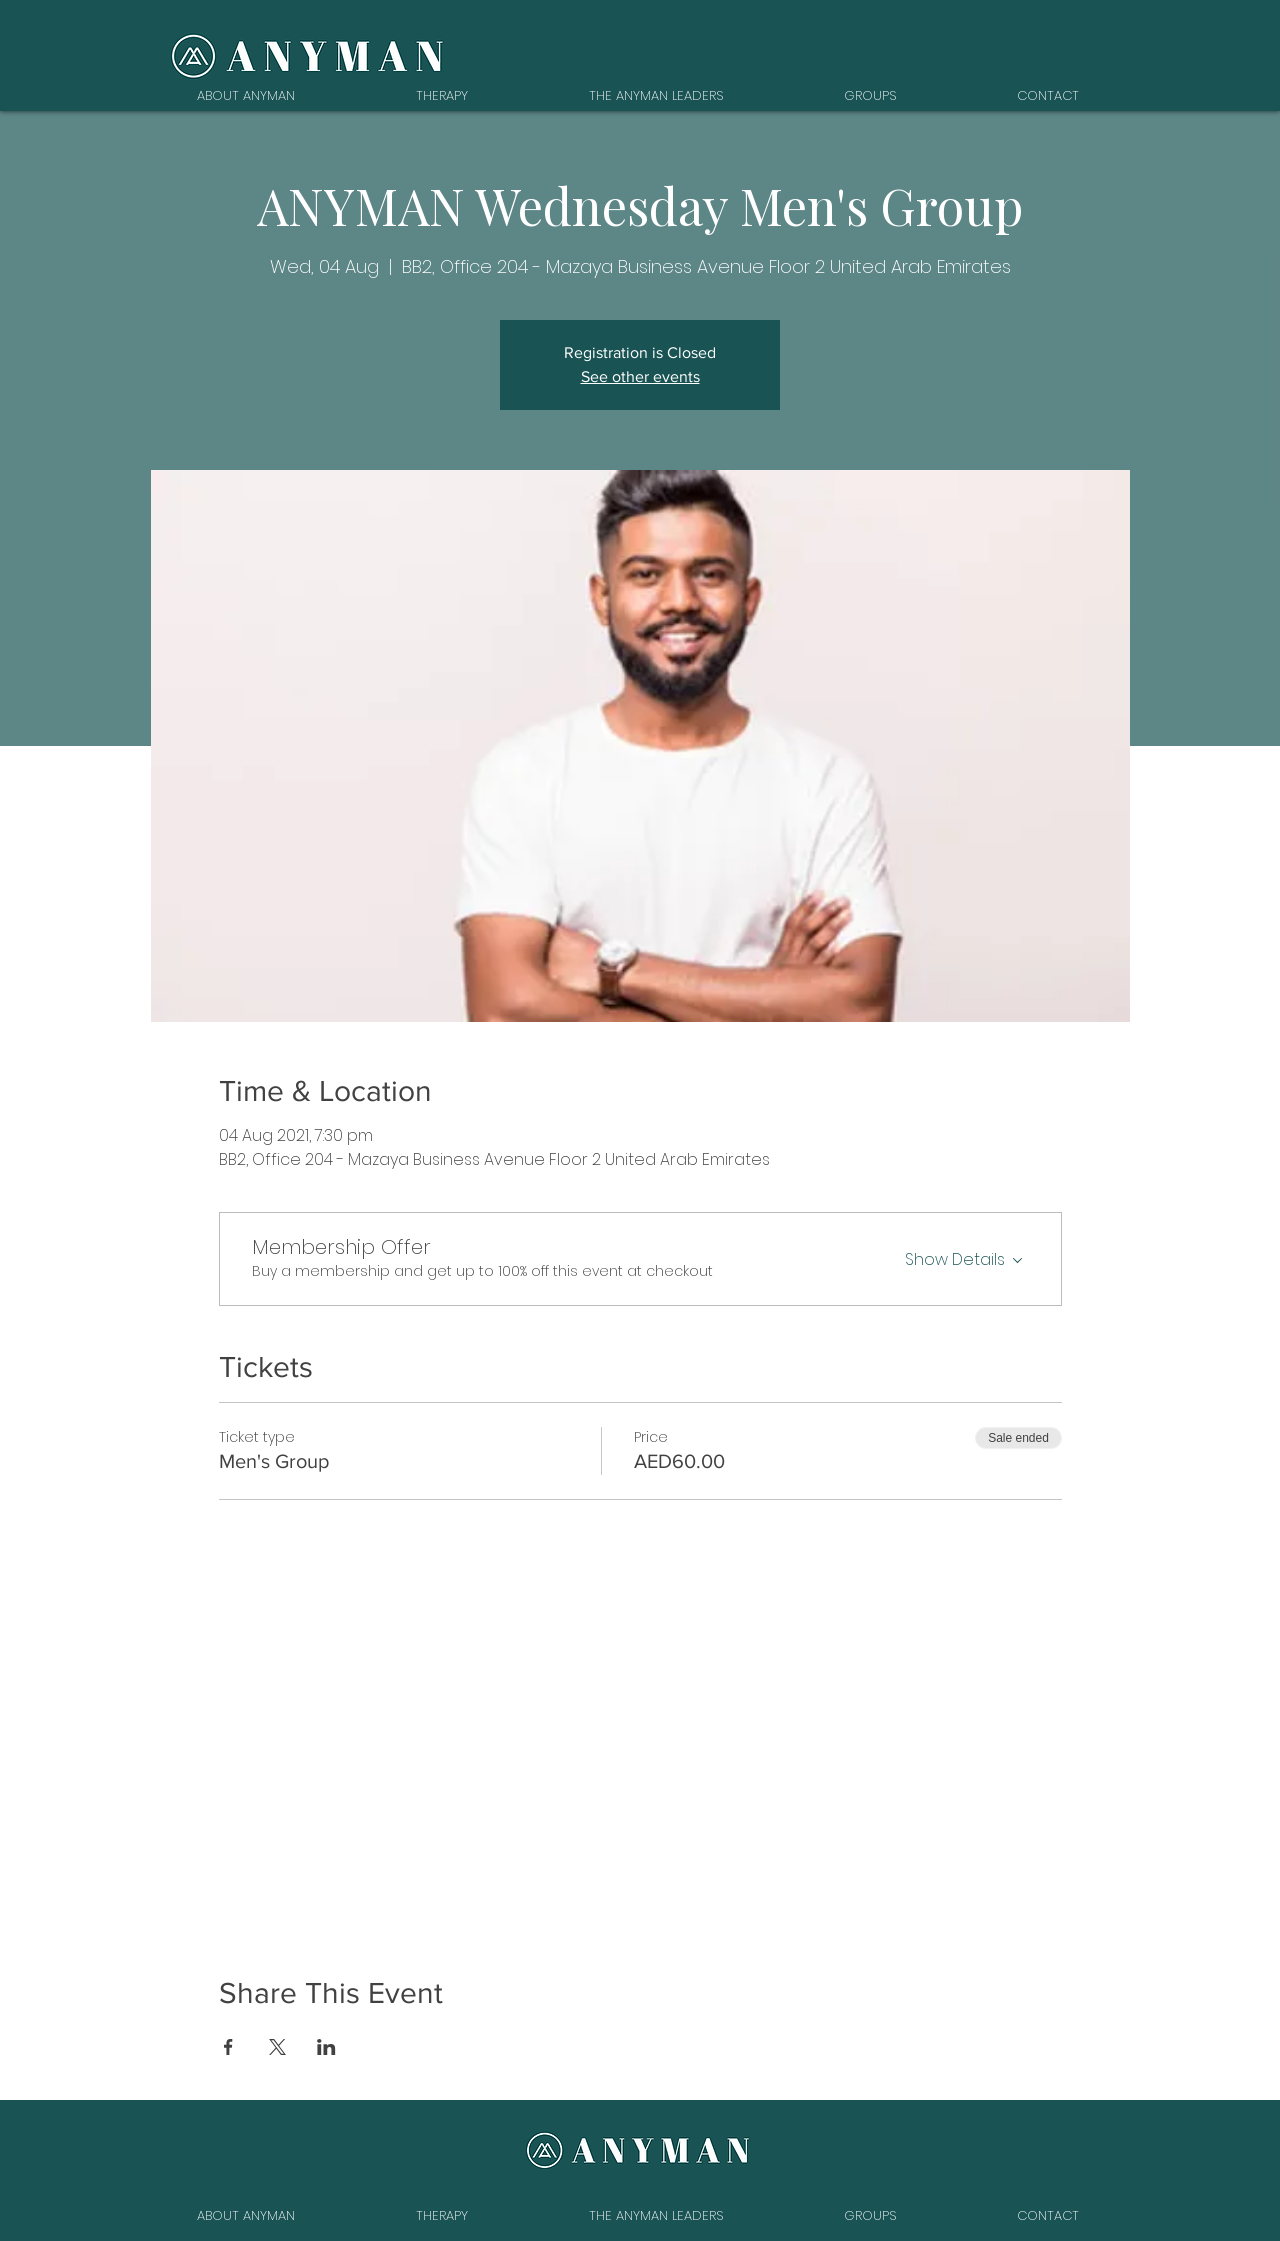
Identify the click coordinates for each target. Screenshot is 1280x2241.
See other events (640, 376)
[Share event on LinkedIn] (326, 2047)
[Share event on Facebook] (228, 2047)
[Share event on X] (277, 2047)
